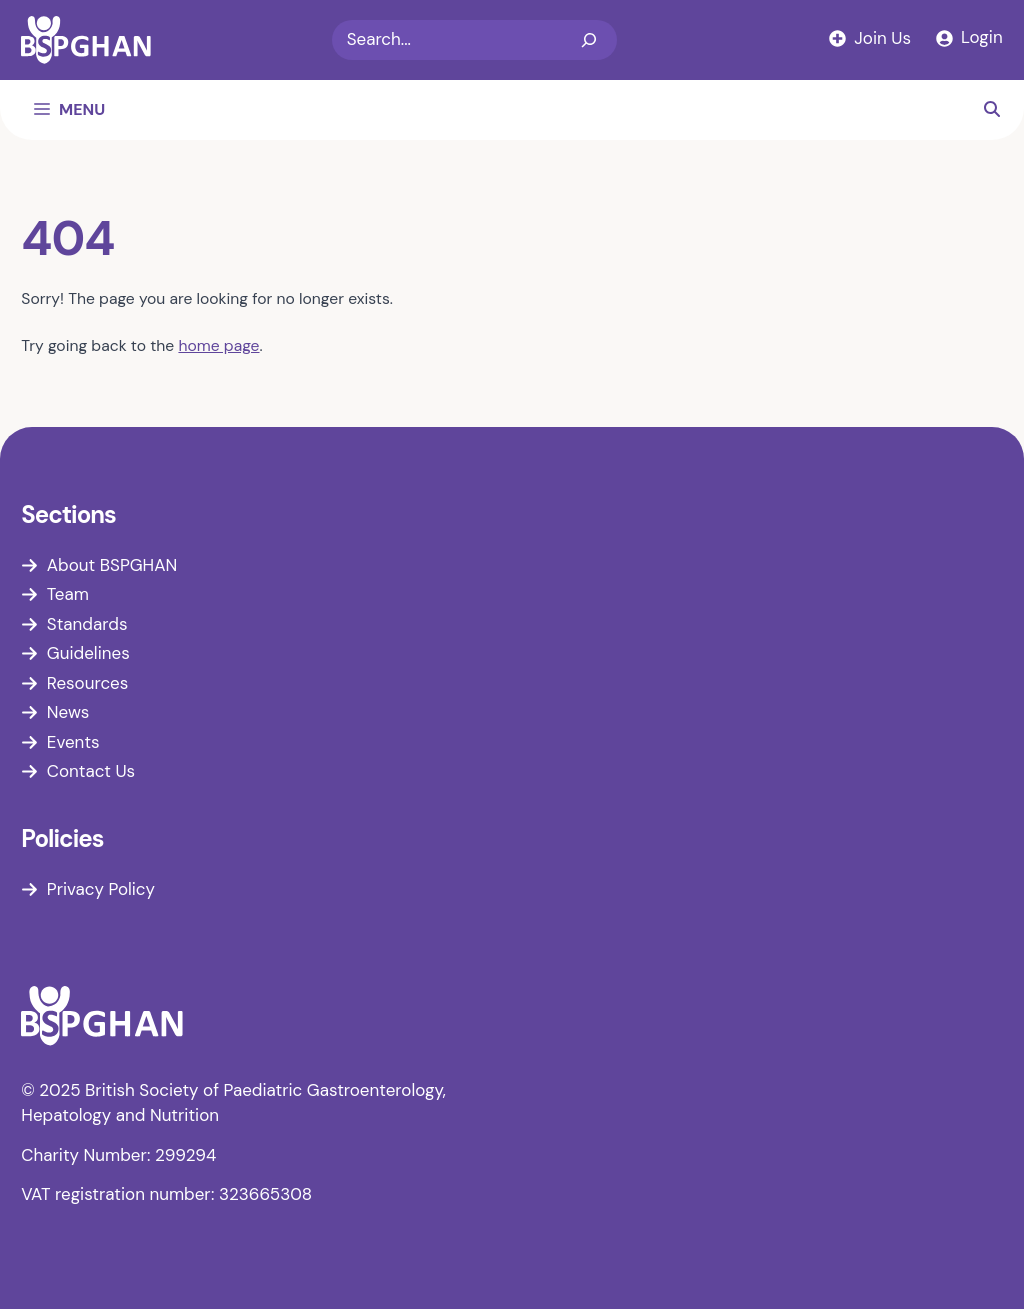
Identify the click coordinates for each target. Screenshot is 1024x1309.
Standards (87, 624)
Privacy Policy (101, 889)
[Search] (589, 40)
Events (73, 742)
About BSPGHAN (112, 565)
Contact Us (91, 771)
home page (218, 345)
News (68, 712)
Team (68, 594)
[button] (992, 110)
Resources (87, 683)
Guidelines (88, 653)
